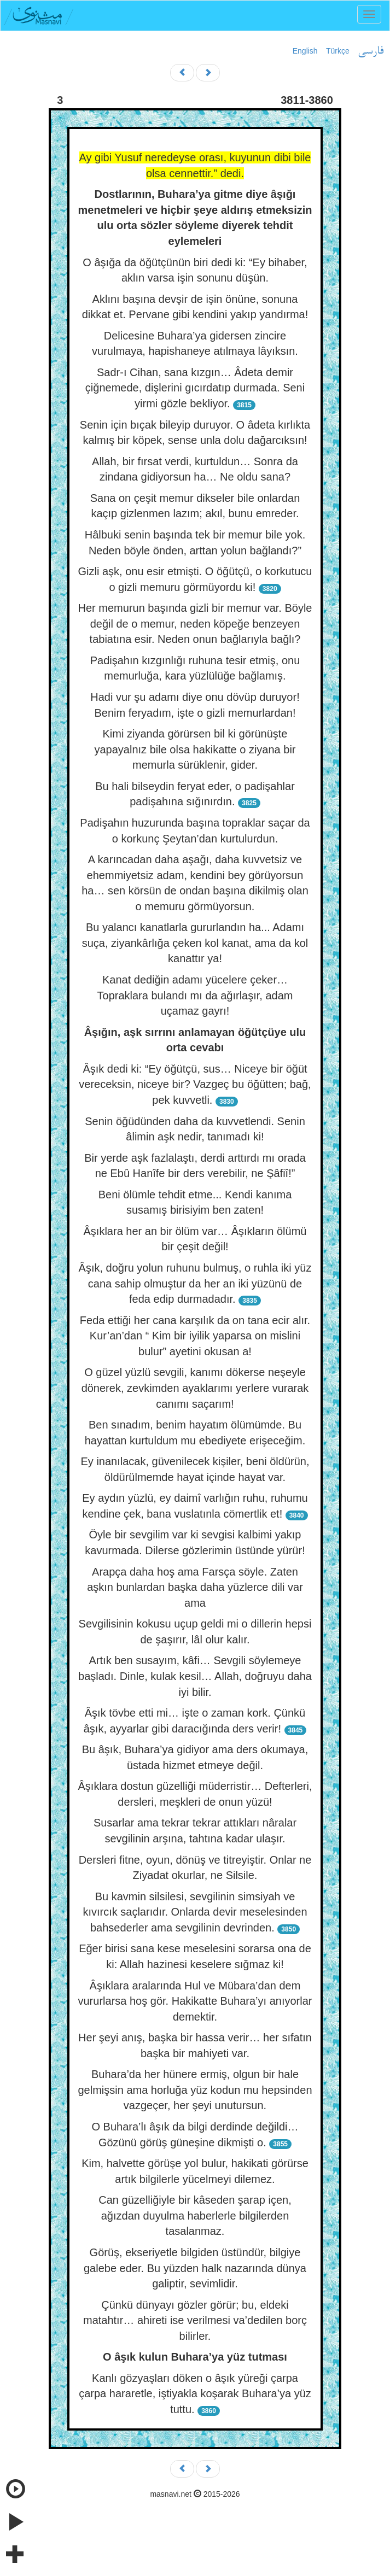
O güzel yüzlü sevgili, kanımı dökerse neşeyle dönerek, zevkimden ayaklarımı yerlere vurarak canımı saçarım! (195, 1387)
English (305, 50)
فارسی (370, 51)
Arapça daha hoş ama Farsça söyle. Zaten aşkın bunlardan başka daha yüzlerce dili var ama (195, 1587)
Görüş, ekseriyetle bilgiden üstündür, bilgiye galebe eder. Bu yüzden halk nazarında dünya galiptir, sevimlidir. (195, 2268)
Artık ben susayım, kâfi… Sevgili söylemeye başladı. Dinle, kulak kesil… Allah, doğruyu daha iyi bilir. (195, 1675)
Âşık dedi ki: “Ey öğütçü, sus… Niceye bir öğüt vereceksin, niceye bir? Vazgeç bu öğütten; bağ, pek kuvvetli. (195, 1084)
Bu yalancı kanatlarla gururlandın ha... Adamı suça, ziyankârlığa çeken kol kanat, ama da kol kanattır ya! (195, 942)
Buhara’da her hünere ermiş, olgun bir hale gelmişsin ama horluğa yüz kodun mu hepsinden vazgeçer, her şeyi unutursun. (195, 2089)
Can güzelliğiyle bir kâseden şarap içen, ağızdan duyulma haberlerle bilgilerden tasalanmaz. (194, 2215)
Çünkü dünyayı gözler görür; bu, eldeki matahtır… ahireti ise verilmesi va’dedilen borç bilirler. (195, 2320)
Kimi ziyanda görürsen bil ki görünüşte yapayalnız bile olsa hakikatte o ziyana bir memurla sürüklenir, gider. (195, 749)
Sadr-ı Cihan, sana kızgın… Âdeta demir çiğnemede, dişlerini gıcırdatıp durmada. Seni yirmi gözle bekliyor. (195, 387)
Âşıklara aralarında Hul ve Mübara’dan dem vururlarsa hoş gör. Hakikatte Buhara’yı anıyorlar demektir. (195, 2001)
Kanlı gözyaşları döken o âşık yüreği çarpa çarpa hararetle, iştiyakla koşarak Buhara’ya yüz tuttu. (195, 2393)
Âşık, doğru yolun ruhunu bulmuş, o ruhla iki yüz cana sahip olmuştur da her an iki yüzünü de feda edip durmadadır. (195, 1283)
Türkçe (338, 50)
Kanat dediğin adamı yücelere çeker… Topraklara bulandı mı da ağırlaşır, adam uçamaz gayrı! (195, 995)
